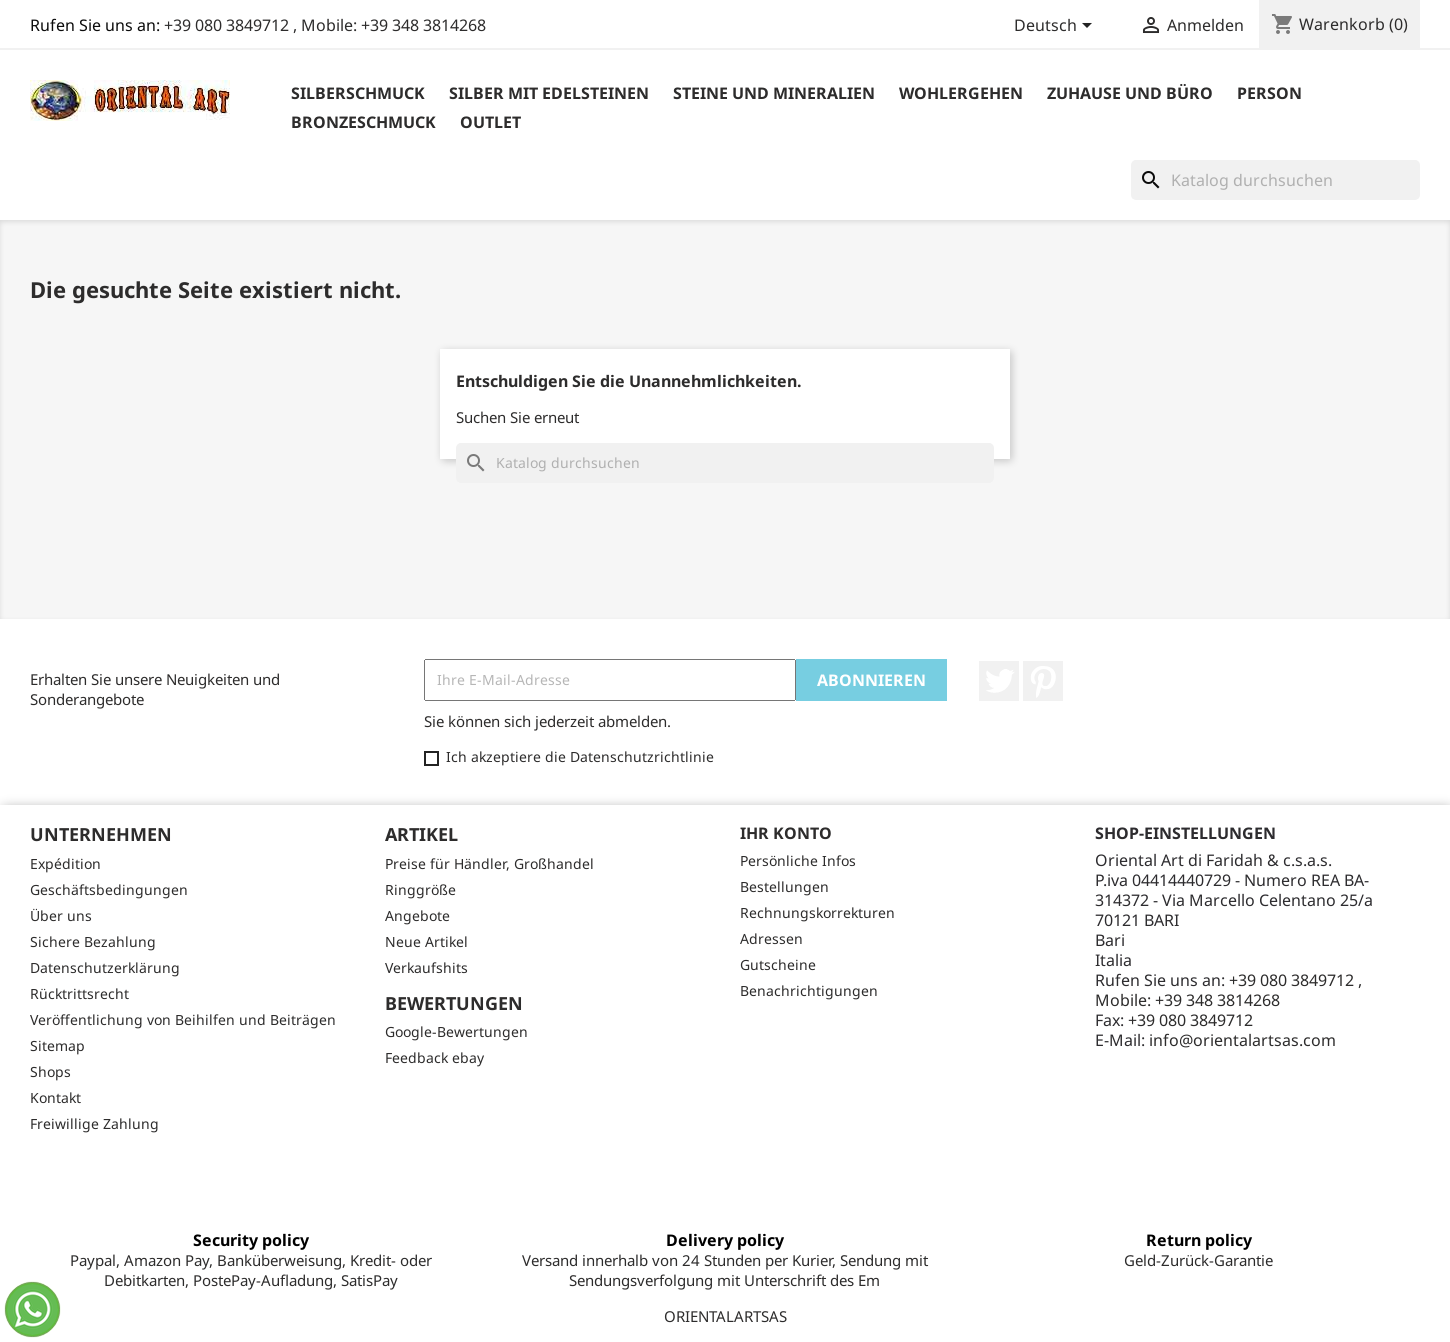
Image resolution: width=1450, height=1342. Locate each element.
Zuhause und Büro (1130, 93)
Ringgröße (420, 889)
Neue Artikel (426, 941)
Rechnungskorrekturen (817, 912)
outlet (490, 122)
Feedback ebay (434, 1057)
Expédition (65, 863)
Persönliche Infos (798, 860)
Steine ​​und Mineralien (774, 93)
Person (1269, 93)
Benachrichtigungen (809, 990)
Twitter (999, 681)
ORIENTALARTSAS (725, 1316)
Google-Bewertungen (456, 1031)
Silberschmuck (358, 93)
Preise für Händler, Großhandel (489, 863)
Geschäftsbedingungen (109, 889)
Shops (50, 1071)
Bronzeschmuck (363, 122)
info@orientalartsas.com (1242, 1040)
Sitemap (57, 1045)
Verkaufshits (426, 967)
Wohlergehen (961, 93)
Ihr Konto (786, 833)
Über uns (61, 915)
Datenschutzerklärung (105, 967)
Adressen (771, 938)
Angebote (417, 915)
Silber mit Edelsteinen (549, 93)
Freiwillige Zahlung (94, 1123)
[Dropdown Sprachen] (1056, 27)
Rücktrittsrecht (79, 993)
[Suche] (1275, 180)
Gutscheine (778, 964)
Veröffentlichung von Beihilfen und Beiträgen (183, 1019)
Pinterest (1043, 681)
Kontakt (55, 1097)
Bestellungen (784, 886)
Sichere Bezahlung (93, 941)
